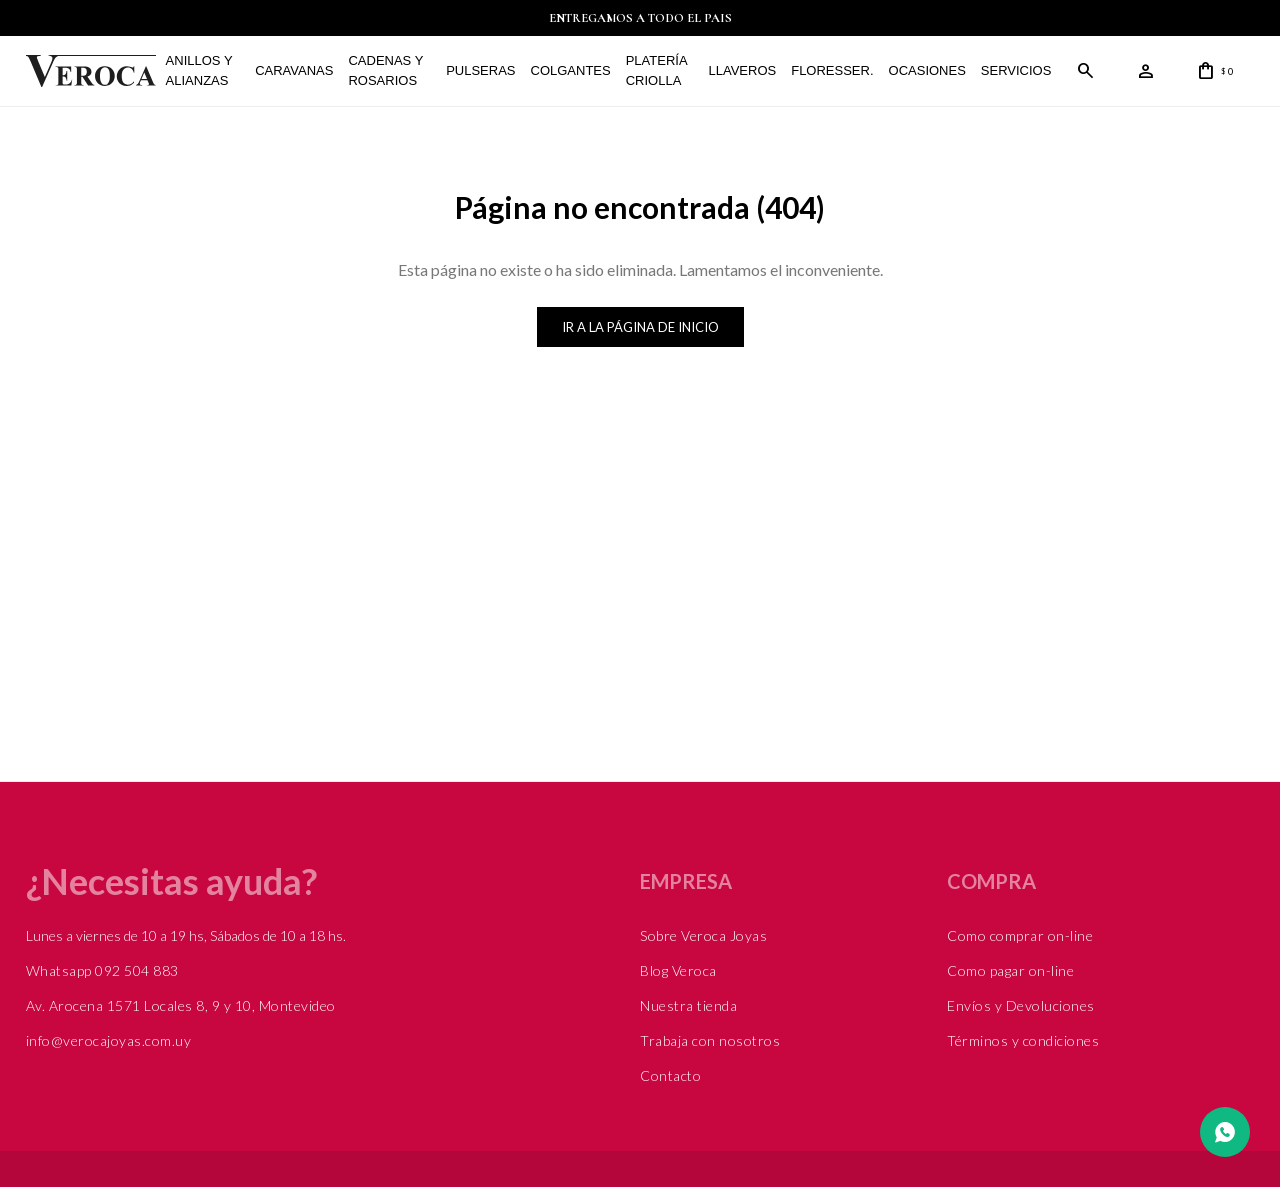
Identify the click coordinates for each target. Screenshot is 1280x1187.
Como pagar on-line (1010, 970)
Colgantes (571, 70)
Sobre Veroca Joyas (703, 935)
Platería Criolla (656, 70)
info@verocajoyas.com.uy (109, 1040)
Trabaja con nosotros (710, 1040)
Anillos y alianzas (199, 70)
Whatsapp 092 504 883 (102, 970)
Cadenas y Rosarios (385, 70)
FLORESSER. (832, 70)
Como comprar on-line (1020, 935)
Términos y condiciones (1023, 1040)
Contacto (670, 1075)
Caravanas (294, 70)
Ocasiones (927, 70)
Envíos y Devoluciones (1021, 1005)
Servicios (1016, 70)
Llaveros (743, 70)
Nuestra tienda (688, 1005)
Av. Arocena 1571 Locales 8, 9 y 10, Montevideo (181, 1005)
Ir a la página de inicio (640, 327)
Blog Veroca (678, 970)
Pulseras (480, 70)
